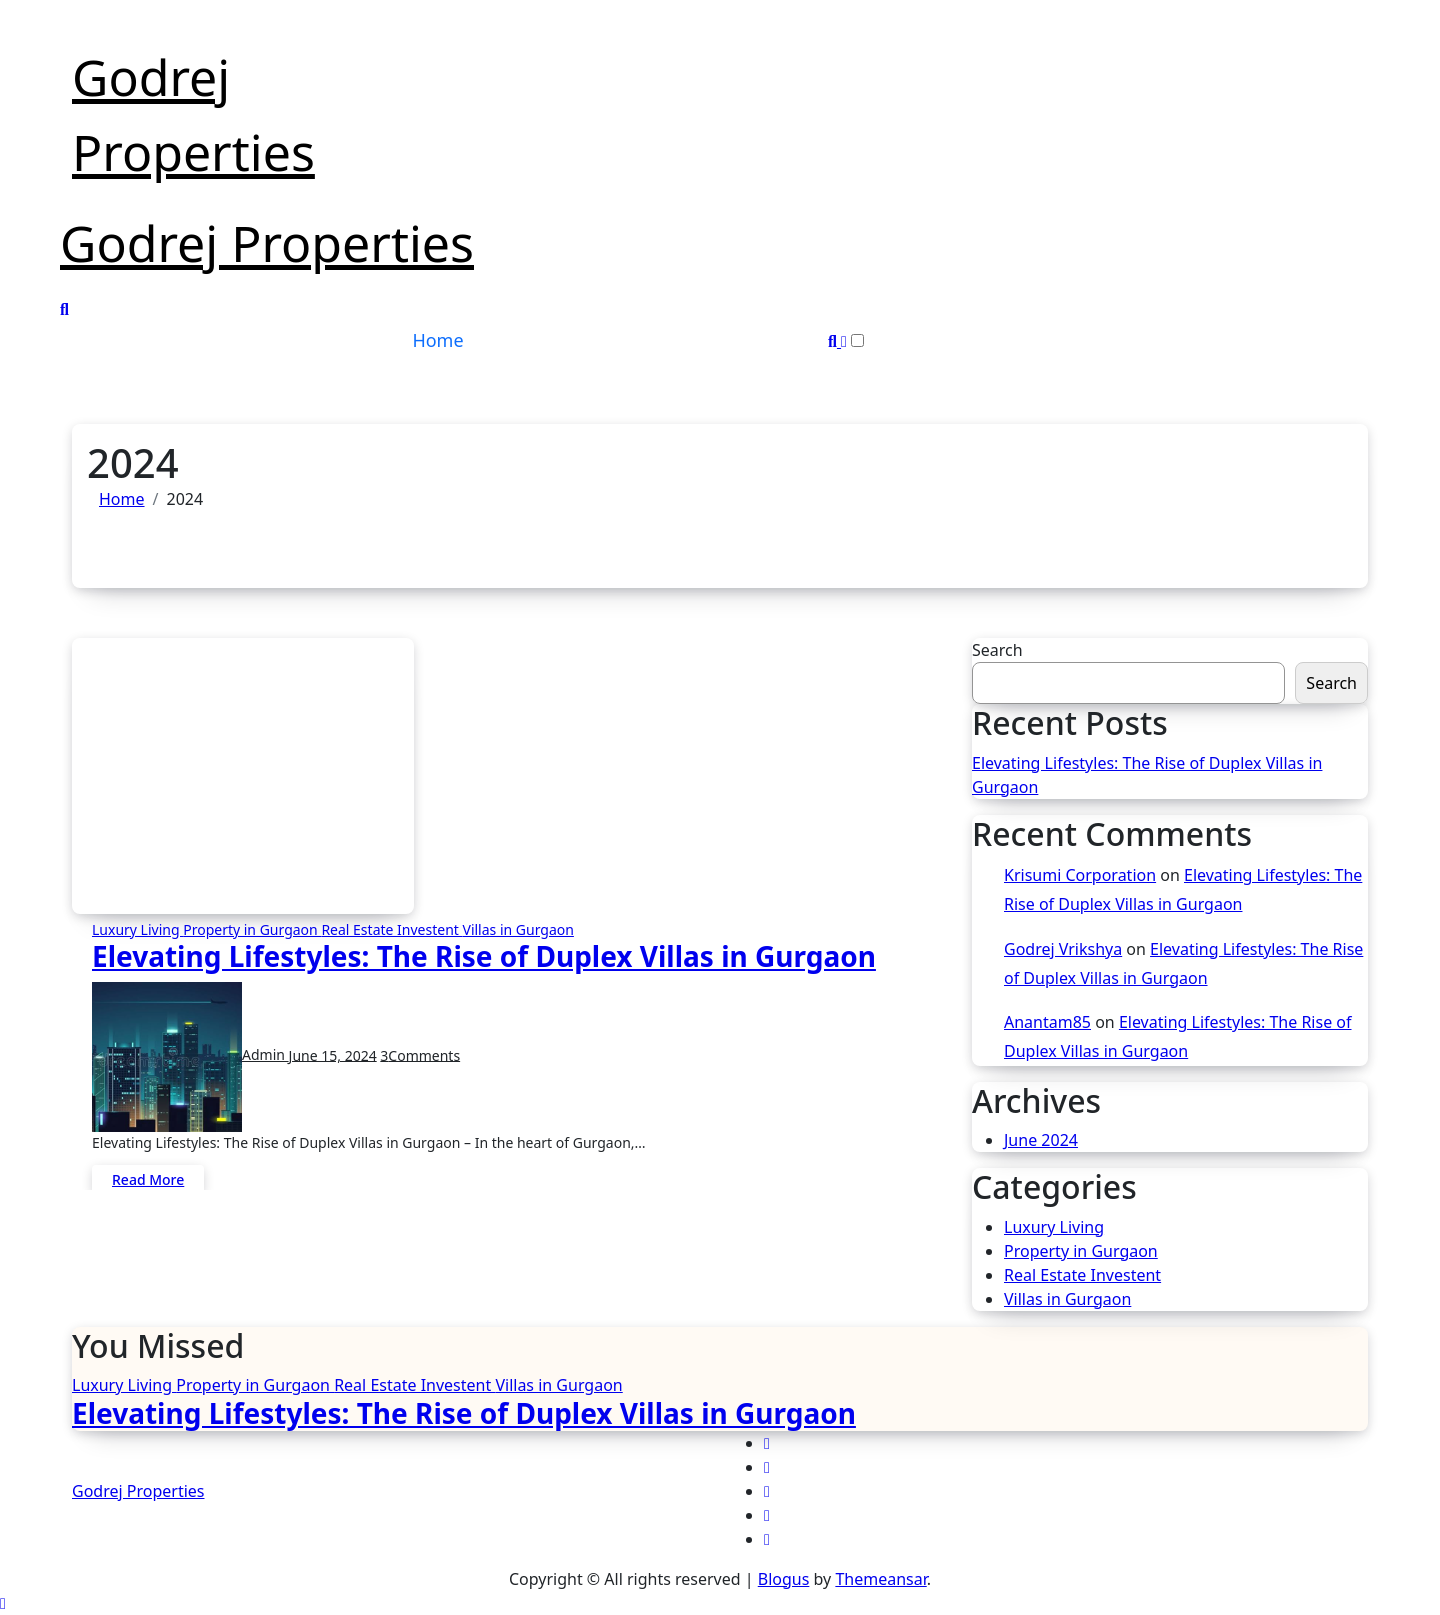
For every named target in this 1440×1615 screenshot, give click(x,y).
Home (437, 340)
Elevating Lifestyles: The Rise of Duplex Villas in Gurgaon (484, 956)
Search (997, 650)
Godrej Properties (267, 243)
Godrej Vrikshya (1063, 949)
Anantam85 (1047, 1022)
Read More (148, 1179)
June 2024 (1041, 1140)
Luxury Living (137, 929)
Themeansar (880, 1579)
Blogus (784, 1579)
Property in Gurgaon (252, 929)
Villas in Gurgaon (517, 929)
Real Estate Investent (391, 929)
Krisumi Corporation (1080, 875)
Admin (190, 1054)
